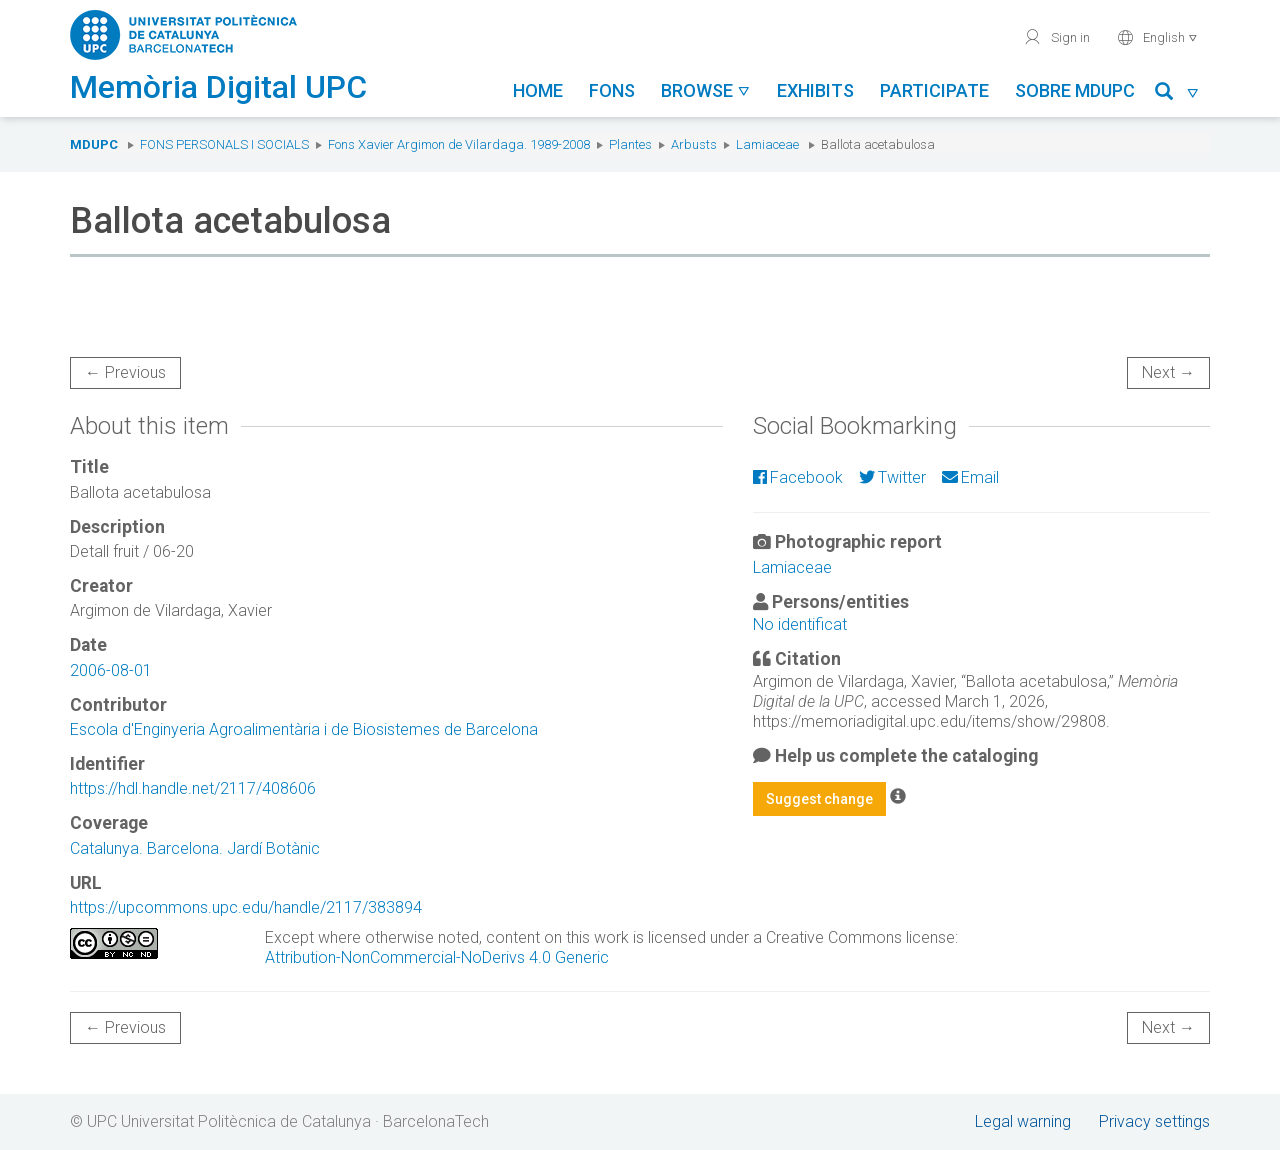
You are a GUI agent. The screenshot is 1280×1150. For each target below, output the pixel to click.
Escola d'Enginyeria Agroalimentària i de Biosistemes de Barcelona (304, 729)
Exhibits (815, 90)
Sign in (1056, 37)
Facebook (798, 477)
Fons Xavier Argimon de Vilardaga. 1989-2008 (459, 144)
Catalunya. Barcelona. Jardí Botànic (195, 848)
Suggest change (819, 799)
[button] (1177, 94)
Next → (1168, 372)
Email (970, 477)
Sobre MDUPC (1075, 90)
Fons (612, 90)
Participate (934, 90)
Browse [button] (706, 90)
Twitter (892, 477)
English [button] (1157, 37)
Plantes (630, 144)
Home (538, 90)
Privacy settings (1154, 1121)
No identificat (800, 624)
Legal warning (1023, 1121)
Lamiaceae (767, 144)
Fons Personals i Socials (224, 144)
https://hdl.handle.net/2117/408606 (193, 788)
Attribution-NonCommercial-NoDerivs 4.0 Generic (437, 957)
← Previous (125, 372)
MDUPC (94, 144)
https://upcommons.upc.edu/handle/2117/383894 (246, 907)
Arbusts (694, 144)
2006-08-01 (111, 670)
